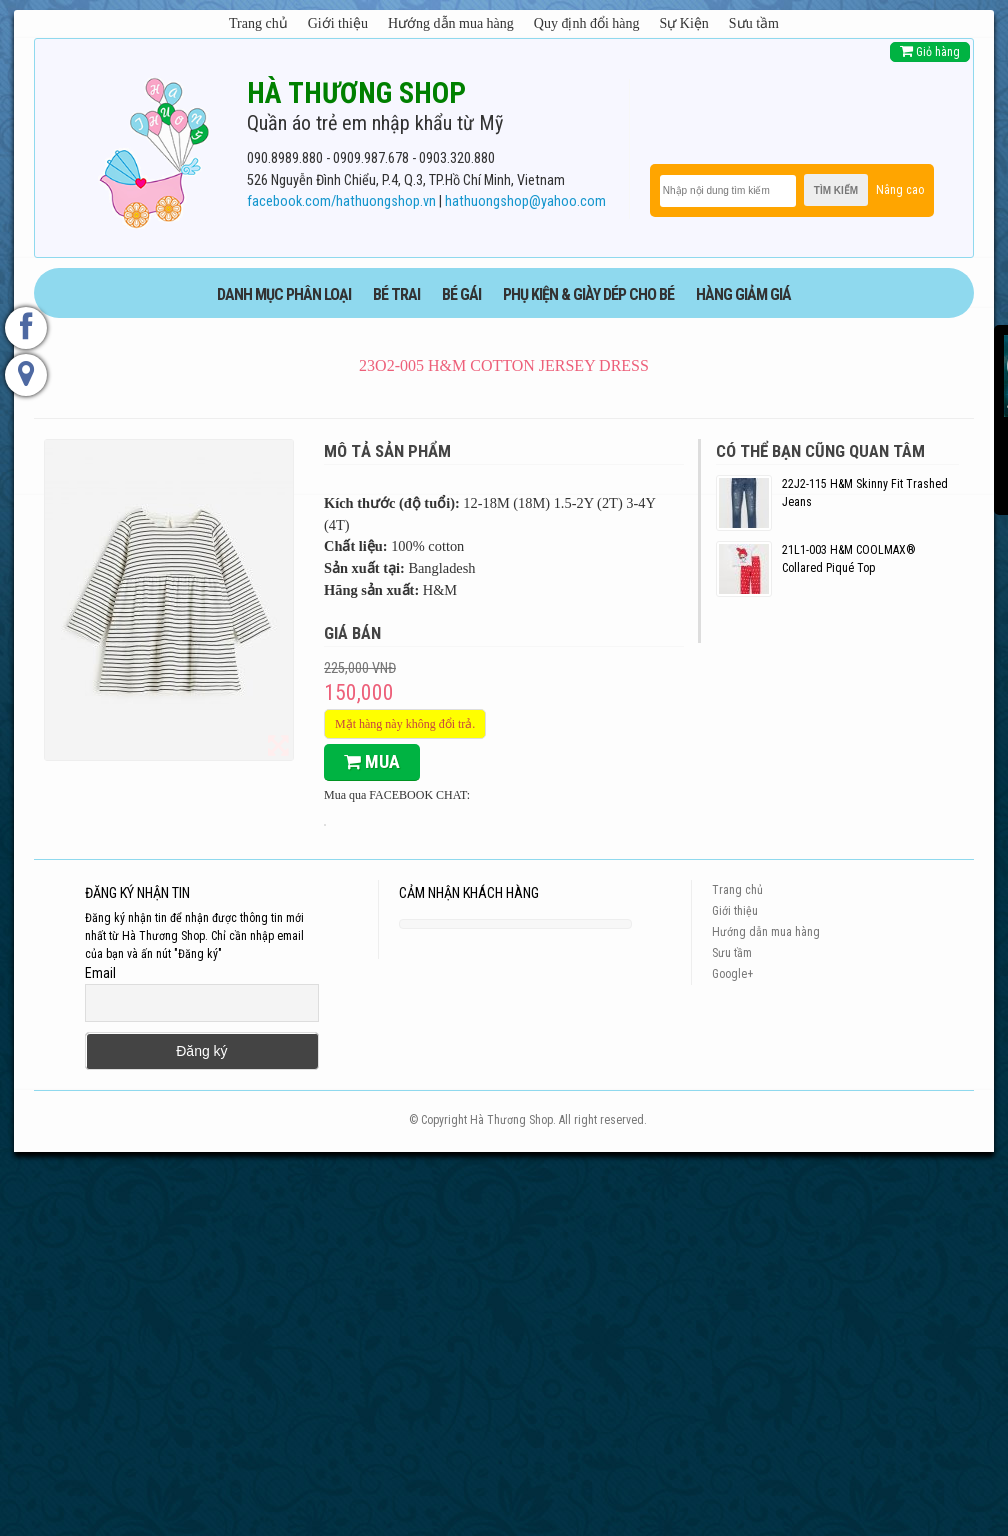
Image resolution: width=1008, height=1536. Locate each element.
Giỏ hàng (930, 51)
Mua (372, 761)
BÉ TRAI (396, 294)
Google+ (732, 974)
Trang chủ (258, 23)
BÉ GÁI (461, 294)
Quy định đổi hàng (587, 23)
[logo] (154, 149)
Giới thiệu (338, 23)
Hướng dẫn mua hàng (451, 23)
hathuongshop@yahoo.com (525, 201)
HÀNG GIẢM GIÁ (743, 294)
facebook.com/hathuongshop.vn (341, 201)
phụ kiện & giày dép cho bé (588, 294)
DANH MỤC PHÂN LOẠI (284, 294)
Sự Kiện (684, 23)
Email (100, 973)
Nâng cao (900, 190)
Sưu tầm (754, 23)
